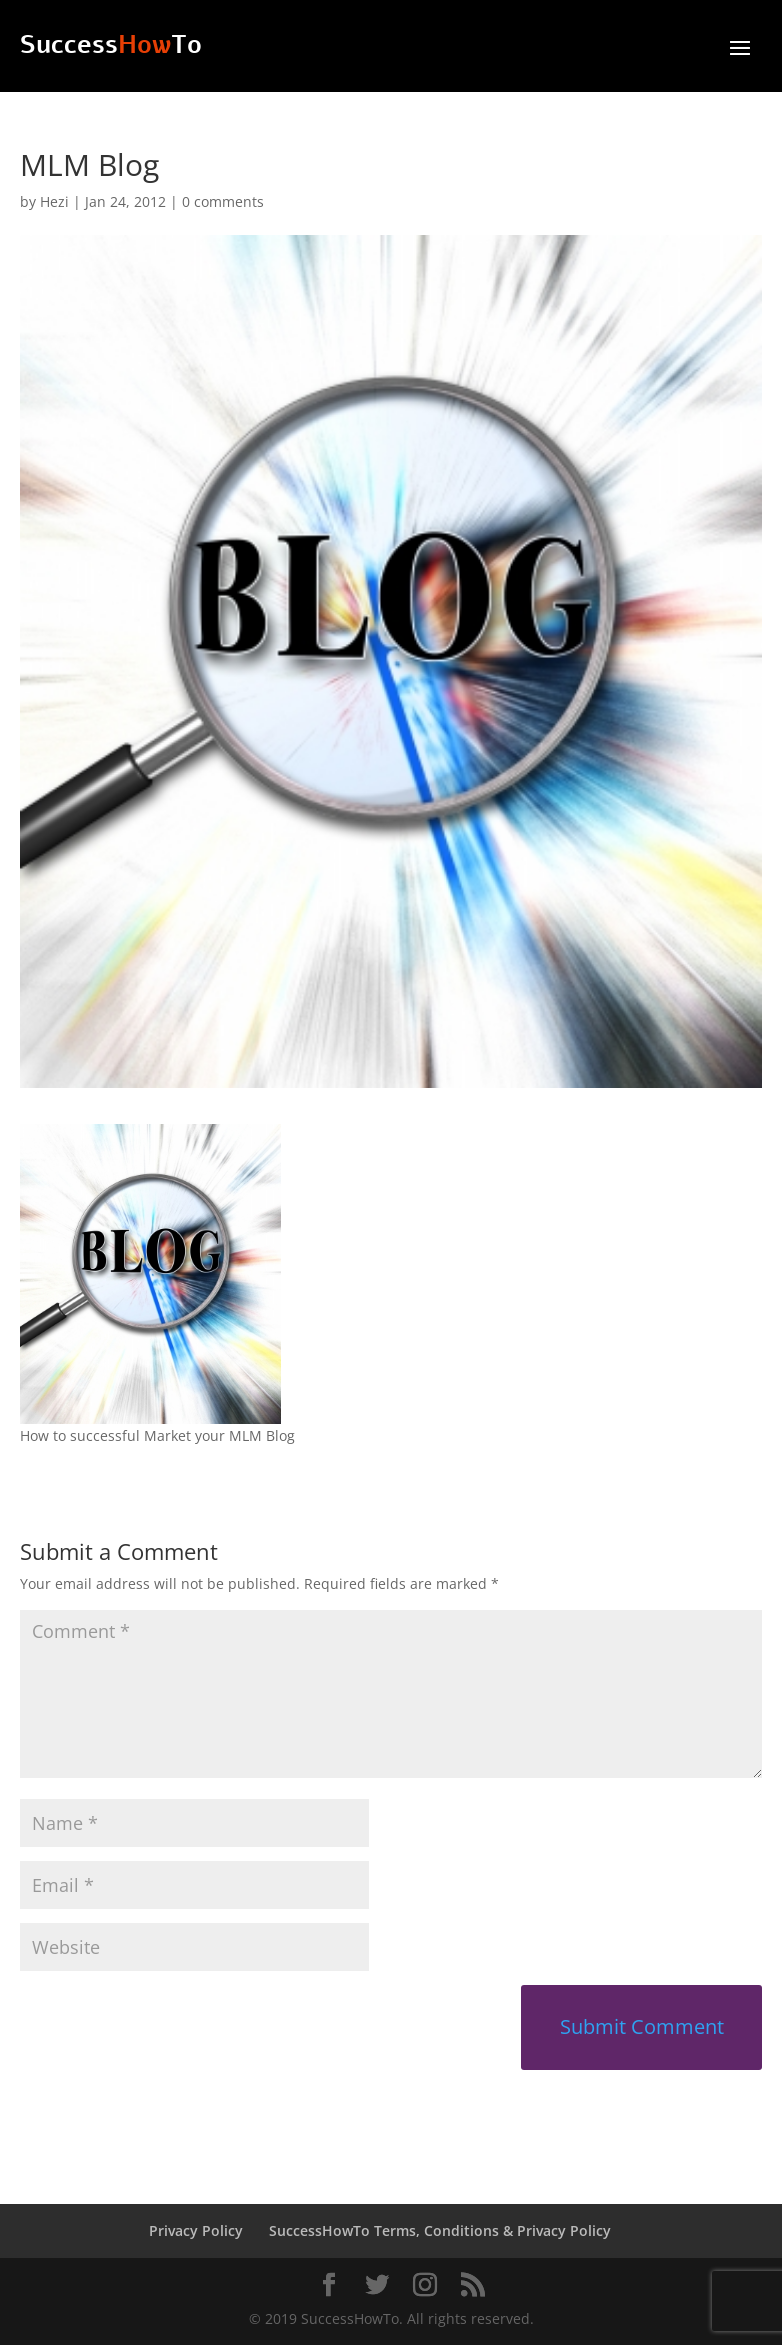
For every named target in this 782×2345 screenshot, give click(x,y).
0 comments (223, 201)
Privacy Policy (196, 2230)
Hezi (54, 201)
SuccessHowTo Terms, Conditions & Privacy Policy (440, 2230)
